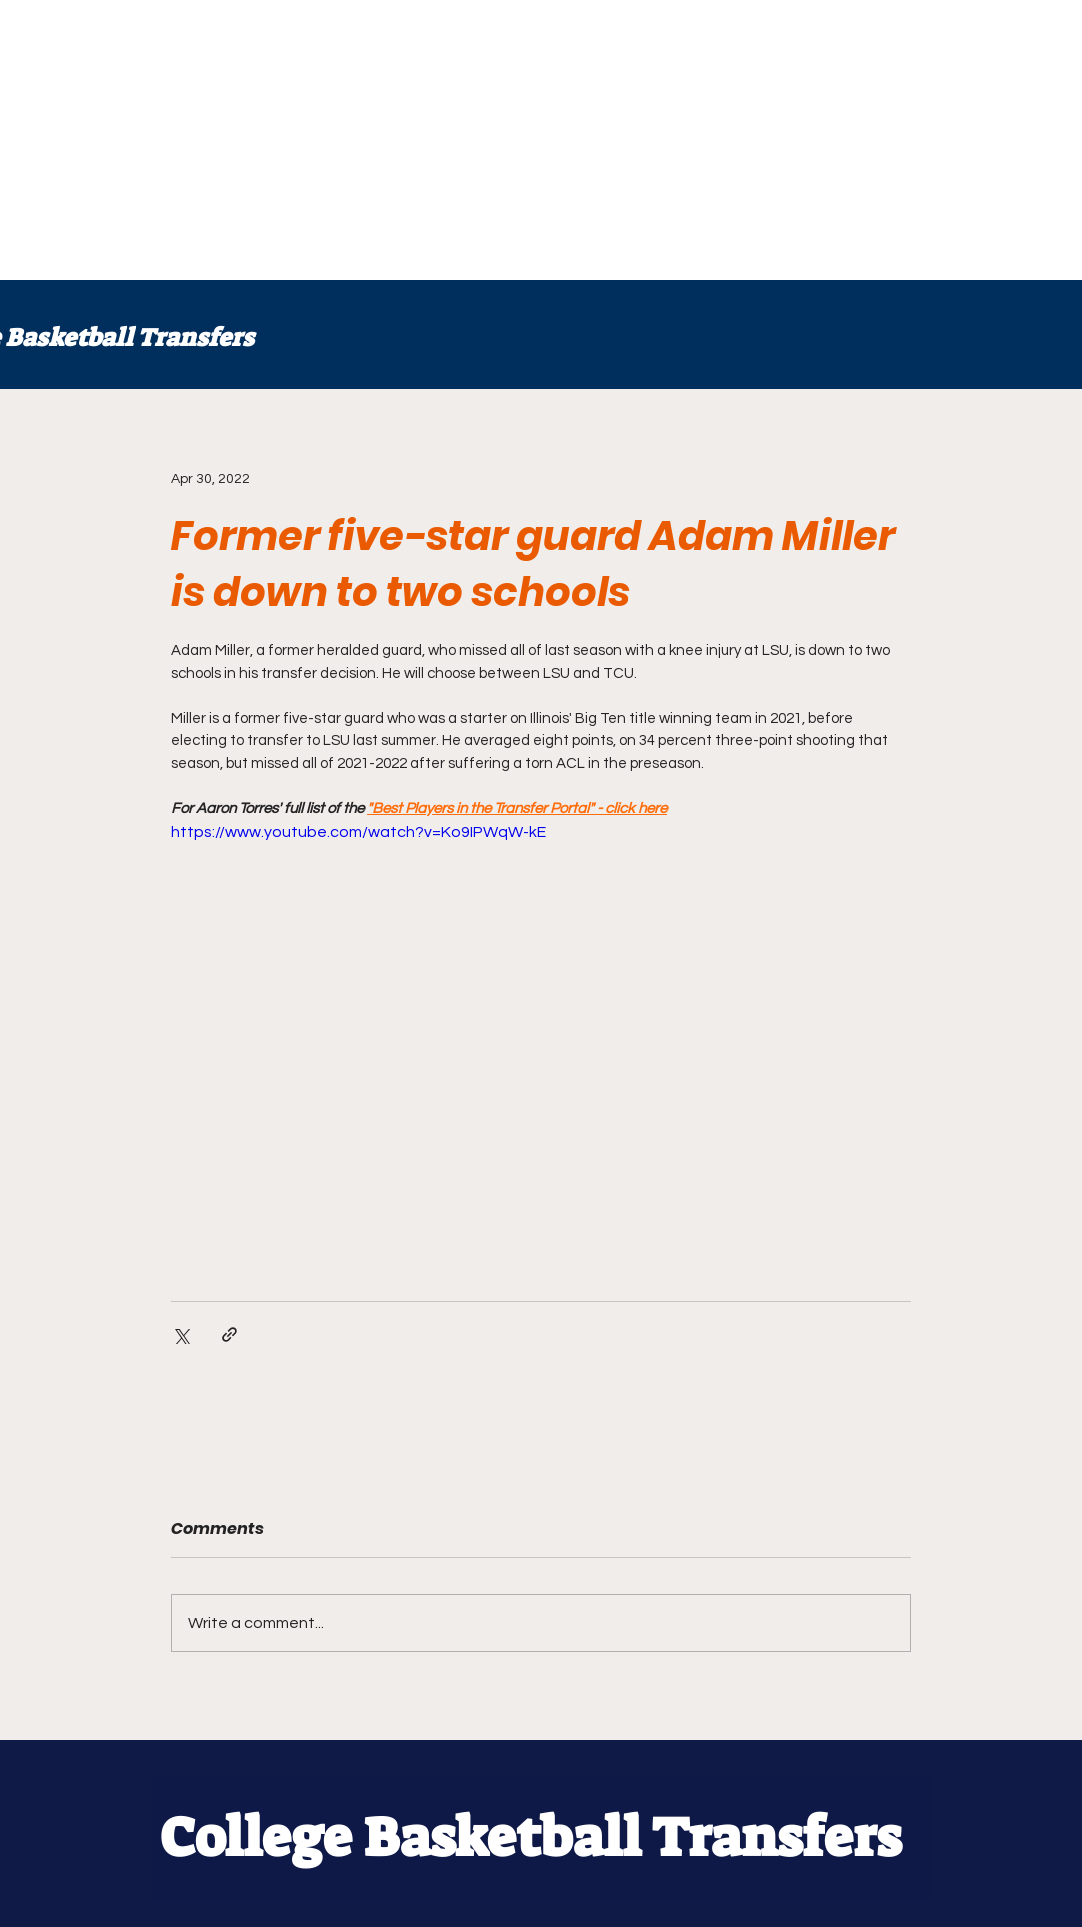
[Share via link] (229, 1334)
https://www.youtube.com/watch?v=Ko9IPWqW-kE (358, 832)
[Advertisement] (541, 140)
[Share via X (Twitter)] (180, 1334)
